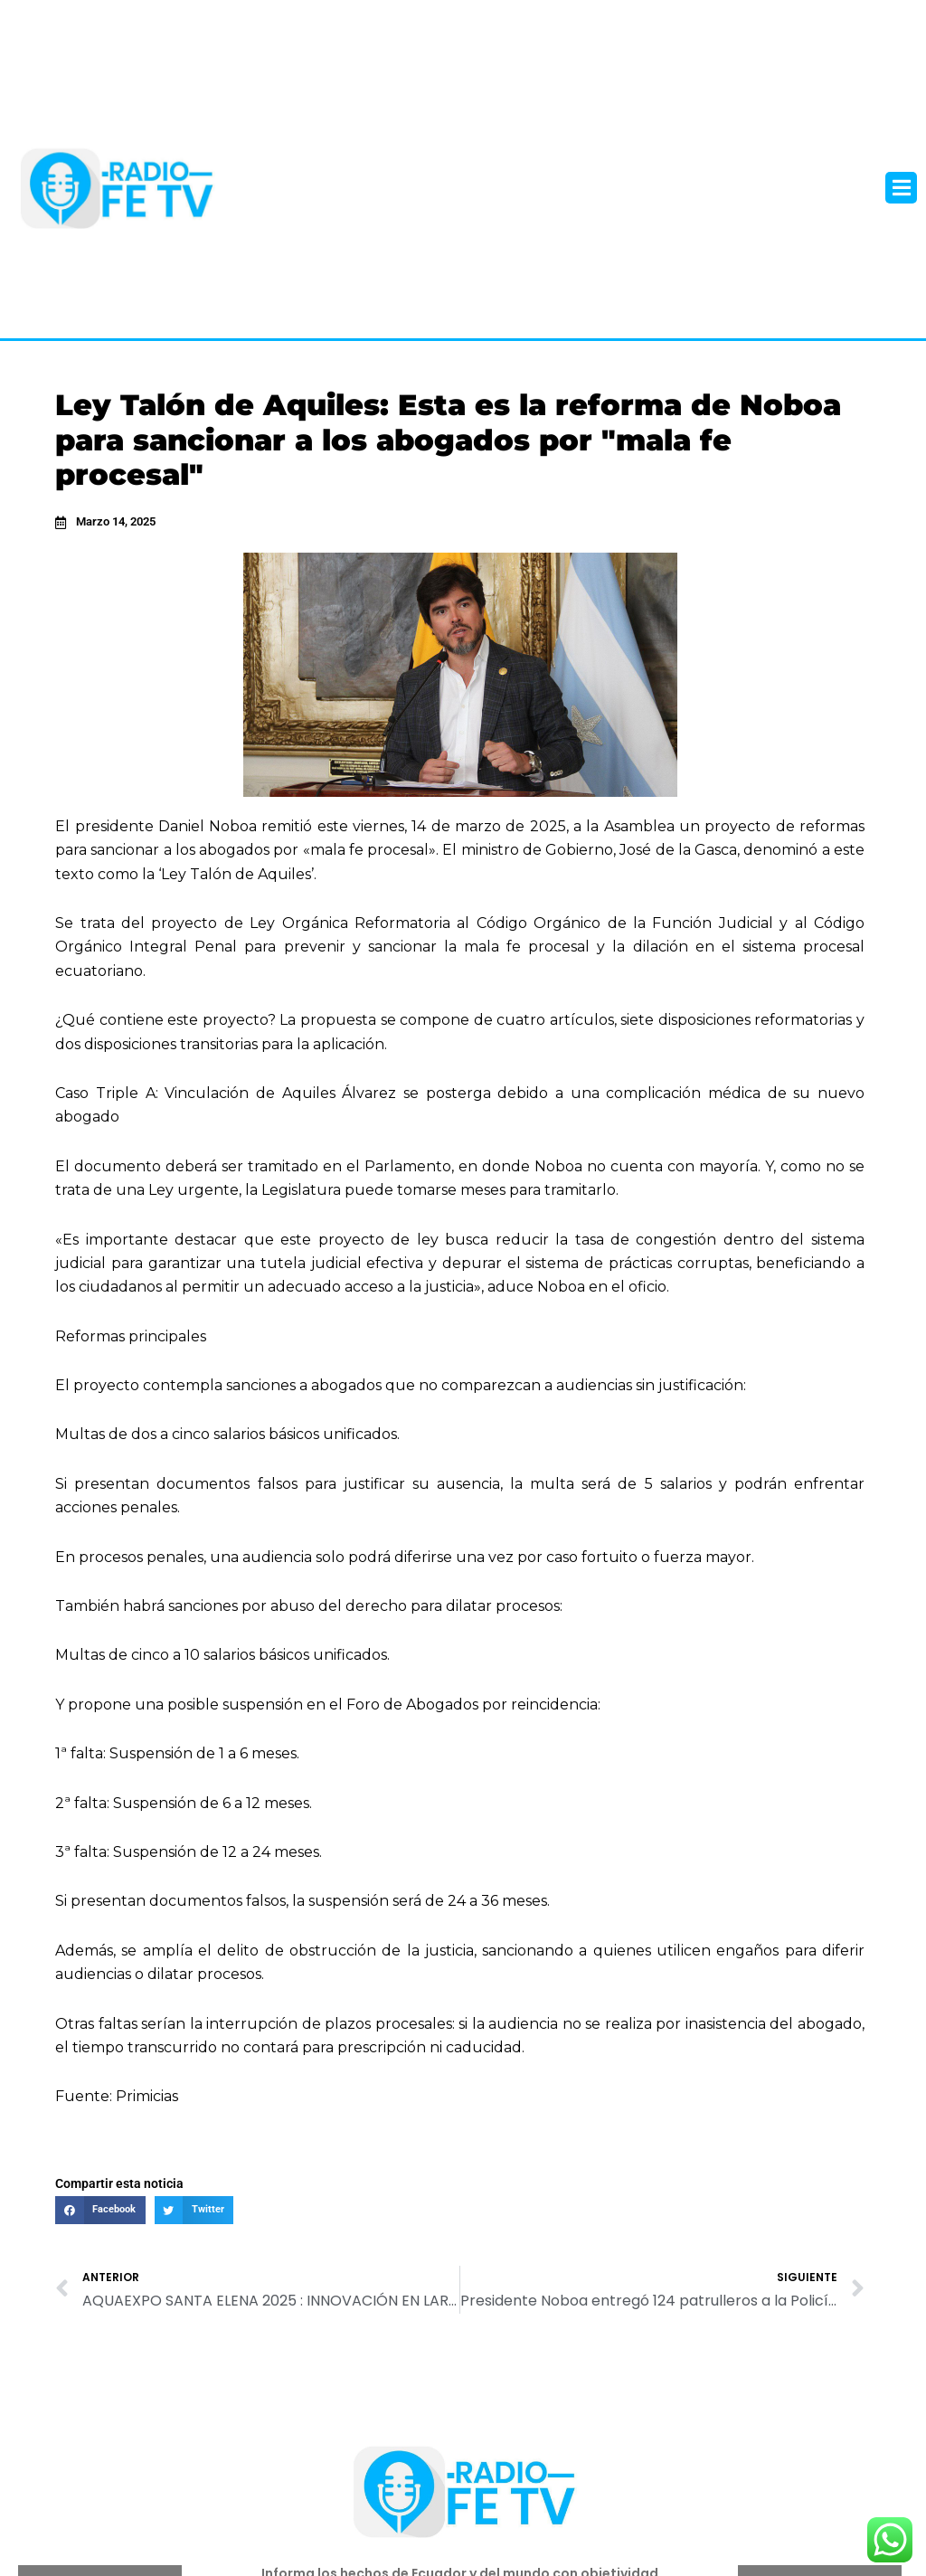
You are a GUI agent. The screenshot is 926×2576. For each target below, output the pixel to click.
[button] (901, 188)
